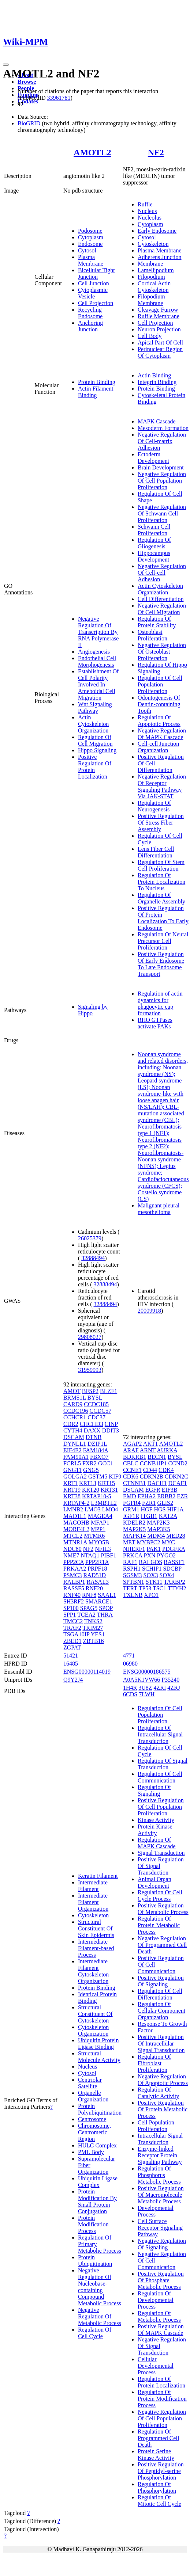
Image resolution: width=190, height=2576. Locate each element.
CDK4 (166, 1470)
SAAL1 (107, 1595)
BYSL (94, 1397)
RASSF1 (174, 1562)
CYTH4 (72, 1430)
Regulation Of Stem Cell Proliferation (161, 865)
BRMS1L (74, 1397)
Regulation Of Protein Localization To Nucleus (161, 881)
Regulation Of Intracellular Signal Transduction (160, 1734)
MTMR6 (94, 1536)
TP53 (144, 1588)
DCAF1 (177, 1483)
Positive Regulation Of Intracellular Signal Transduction (161, 2043)
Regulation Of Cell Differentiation (160, 1994)
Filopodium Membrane (151, 299)
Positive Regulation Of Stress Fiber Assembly (161, 822)
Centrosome (92, 2119)
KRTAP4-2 (76, 1503)
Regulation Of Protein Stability (157, 622)
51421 (70, 1655)
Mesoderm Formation (163, 428)
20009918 (149, 1311)
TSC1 (159, 1588)
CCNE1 (132, 1470)
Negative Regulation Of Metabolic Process (99, 2316)
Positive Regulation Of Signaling (161, 1981)
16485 (70, 1663)
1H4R (130, 1688)
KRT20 (90, 1490)
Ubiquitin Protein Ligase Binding (98, 2043)
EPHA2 (147, 1496)
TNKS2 (93, 1621)
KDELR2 (134, 1522)
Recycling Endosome (90, 313)
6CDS (130, 1694)
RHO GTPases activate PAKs (155, 1023)
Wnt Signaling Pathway (95, 707)
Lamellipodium (156, 270)
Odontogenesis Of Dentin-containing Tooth (159, 704)
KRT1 (70, 1483)
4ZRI (160, 1688)
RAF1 (130, 1562)
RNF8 (89, 1595)
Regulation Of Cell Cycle (94, 2332)
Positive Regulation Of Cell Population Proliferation (161, 1806)
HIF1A (175, 1509)
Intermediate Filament (93, 1885)
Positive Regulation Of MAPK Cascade (161, 2329)
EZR (182, 1496)
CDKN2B (151, 1476)
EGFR (152, 1490)
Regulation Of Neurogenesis (154, 806)
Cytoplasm (90, 237)
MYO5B (99, 1542)
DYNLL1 (74, 1444)
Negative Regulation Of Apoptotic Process (163, 2079)
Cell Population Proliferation (156, 2125)
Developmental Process (156, 2211)
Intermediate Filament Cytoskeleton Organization (93, 1971)
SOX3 (151, 1575)
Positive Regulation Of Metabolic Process (163, 1908)
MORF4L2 (76, 1529)
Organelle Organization (93, 2096)
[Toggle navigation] (6, 65)
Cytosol (87, 250)
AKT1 (150, 1444)
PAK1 (153, 1549)
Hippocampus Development (154, 556)
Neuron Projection (159, 329)
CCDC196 (75, 1411)
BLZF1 (108, 1391)
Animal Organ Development (154, 1882)
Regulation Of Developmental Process (156, 2300)
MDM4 (156, 1536)
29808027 (89, 1337)
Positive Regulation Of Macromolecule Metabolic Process (161, 2194)
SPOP (106, 1608)
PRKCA (132, 1555)
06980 (130, 1663)
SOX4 (167, 1575)
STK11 (154, 1582)
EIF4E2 (72, 1450)
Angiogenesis (94, 651)
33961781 (58, 98)
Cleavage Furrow (158, 310)
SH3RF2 (73, 1601)
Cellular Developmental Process (156, 2365)
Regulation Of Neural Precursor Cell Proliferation (163, 941)
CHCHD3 (91, 1424)
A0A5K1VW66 (141, 1680)
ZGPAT (72, 1647)
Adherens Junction (160, 257)
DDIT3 (110, 1430)
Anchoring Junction (90, 326)
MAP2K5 (134, 1529)
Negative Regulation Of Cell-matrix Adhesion (162, 441)
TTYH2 (177, 1588)
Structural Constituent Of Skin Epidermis (96, 1928)
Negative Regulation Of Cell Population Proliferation (162, 480)
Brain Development (161, 467)
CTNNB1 (134, 1483)
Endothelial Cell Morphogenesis (97, 661)
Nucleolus (149, 217)
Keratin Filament (98, 1876)
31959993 (89, 1370)
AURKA (167, 1450)
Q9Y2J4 (73, 1680)
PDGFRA (173, 1549)
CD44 (150, 1470)
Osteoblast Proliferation (152, 635)
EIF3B (170, 1490)
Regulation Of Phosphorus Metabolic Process (159, 2175)
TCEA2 (86, 1615)
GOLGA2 (75, 1476)
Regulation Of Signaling (154, 1790)
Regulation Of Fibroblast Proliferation (154, 2063)
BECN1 (157, 1457)
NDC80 (72, 1549)
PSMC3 (72, 1575)
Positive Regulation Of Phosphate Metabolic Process (161, 2280)
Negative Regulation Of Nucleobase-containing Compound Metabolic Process (99, 2286)
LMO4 (110, 1509)
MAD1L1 (74, 1516)
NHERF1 (134, 1549)
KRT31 (109, 1490)
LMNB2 (73, 1509)
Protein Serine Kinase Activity (156, 2454)
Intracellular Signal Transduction (160, 2138)
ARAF (131, 1450)
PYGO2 (166, 1555)
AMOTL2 (92, 152)
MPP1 (98, 1529)
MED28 (175, 1536)
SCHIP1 (151, 1568)
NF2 (156, 152)
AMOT (72, 1391)
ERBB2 (166, 1496)
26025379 (89, 1238)
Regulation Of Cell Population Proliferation (160, 684)
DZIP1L (97, 1444)
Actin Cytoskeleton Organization (93, 724)
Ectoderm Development (153, 457)
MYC (168, 1542)
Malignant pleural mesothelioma (158, 1208)
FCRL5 (72, 1463)
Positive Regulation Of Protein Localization (94, 767)
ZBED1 (72, 1641)
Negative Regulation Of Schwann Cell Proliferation (162, 513)
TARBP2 (174, 1582)
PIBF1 (108, 1555)
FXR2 (89, 1463)
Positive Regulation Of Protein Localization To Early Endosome (163, 918)
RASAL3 (97, 1582)
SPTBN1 (133, 1582)
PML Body (91, 2152)
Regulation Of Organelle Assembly (161, 898)
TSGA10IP (76, 1634)
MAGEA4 (100, 1516)
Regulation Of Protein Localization (161, 2382)
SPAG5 (88, 1608)
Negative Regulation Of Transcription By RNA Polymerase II (98, 632)
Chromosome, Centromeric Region (94, 2132)
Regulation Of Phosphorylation (157, 2487)
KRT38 (72, 1496)
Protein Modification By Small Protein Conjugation (97, 2201)
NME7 (71, 1555)
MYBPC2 (148, 1542)
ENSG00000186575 (147, 1671)
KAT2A (168, 1516)
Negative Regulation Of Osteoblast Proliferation (162, 651)
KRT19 (72, 1490)
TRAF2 (72, 1628)
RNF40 (72, 1595)
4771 (129, 1655)
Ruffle (145, 204)
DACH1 (157, 1483)
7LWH (146, 1694)
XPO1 (151, 1595)
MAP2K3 (158, 1522)
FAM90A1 (76, 1457)
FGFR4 (132, 1503)
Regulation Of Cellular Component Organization (161, 2010)
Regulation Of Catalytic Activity (158, 2092)
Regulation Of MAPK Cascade (157, 1843)
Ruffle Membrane (158, 316)
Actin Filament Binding (95, 391)
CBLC (130, 1463)
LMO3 (93, 1509)
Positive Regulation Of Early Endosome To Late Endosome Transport (161, 964)
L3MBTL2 (103, 1503)
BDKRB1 (134, 1457)
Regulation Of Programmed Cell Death (158, 2438)
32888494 (93, 1258)
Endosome (90, 244)
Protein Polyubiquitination (100, 2109)
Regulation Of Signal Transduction (162, 1764)
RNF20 (94, 1588)
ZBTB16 (93, 1641)
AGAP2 (132, 1444)
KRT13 (87, 1483)
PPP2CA (73, 1562)
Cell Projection (95, 303)
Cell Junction (93, 283)
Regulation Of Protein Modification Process (162, 2398)
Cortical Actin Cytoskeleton (154, 286)
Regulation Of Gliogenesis (154, 543)
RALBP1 (74, 1582)
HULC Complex (97, 2145)
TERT (130, 1588)
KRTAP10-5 (96, 1496)
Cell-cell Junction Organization (158, 747)
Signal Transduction (161, 1853)
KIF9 (115, 1476)
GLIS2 (165, 1503)
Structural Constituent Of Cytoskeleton (95, 2014)
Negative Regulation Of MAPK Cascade (162, 733)
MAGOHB (76, 1522)
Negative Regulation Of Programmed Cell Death (162, 1945)
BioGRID (29, 123)
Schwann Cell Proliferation (154, 530)
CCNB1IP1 (153, 1463)
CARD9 (72, 1404)
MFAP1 (100, 1522)
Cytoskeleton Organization (93, 2030)
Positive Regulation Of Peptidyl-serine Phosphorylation (161, 2471)
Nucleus (147, 211)
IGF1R (131, 1516)
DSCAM (73, 1437)
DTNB (94, 1437)
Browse (27, 82)
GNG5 (91, 1470)
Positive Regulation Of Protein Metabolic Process (162, 2109)
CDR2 (70, 1424)
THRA (105, 1615)
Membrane (150, 263)
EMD (129, 1496)
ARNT (148, 1450)
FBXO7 (99, 1457)
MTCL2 (72, 1536)
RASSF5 (73, 1588)
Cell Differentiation (160, 599)
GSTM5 (97, 1476)
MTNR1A (75, 1542)
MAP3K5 (158, 1529)
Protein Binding (96, 382)
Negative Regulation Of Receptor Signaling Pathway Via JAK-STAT (162, 786)
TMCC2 (73, 1621)
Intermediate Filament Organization (93, 1902)
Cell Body (149, 336)
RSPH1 (132, 1568)
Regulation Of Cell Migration (95, 740)
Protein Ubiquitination (95, 2260)
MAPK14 (134, 1536)
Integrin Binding (157, 382)
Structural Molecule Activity (99, 2056)
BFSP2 (90, 1391)
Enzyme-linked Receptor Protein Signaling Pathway (160, 2155)
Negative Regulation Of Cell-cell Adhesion (162, 572)
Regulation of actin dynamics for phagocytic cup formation (160, 1003)
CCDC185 (96, 1404)
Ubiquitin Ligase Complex (98, 2181)
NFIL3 (103, 1549)
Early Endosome (157, 231)
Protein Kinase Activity (155, 1829)
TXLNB (132, 1595)
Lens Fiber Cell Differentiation (156, 852)
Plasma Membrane (90, 260)
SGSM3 (132, 1575)
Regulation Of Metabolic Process (159, 2316)
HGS (159, 1509)
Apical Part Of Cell (160, 342)
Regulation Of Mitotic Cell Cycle (159, 2500)
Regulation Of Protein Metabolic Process (159, 1925)
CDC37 (96, 1417)
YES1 (98, 1634)
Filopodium (151, 277)
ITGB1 (149, 1516)
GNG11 (72, 1470)
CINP (111, 1424)
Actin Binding (154, 375)
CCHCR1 (74, 1417)
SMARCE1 (98, 1601)
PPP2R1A (97, 1562)
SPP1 (69, 1615)
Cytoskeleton (153, 244)
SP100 (71, 1608)
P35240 (170, 1680)
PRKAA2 (74, 1568)
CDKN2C (176, 1476)
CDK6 (130, 1476)
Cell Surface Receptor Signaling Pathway (160, 2227)
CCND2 (177, 1463)
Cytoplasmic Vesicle (93, 293)
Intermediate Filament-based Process (96, 1948)
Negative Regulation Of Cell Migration (162, 608)
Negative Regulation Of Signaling (162, 2244)
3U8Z (145, 1688)
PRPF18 (97, 1568)
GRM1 (131, 1509)
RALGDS (150, 1562)
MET (129, 1542)
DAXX (91, 1430)
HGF (146, 1509)
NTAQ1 (90, 1555)
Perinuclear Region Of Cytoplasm (160, 352)
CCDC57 (100, 1411)
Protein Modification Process (93, 2224)
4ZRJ (173, 1688)
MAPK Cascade (157, 421)
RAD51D (94, 1575)
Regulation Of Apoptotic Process (159, 720)
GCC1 (105, 1463)
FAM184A (95, 1450)
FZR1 (149, 1503)
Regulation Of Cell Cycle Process (160, 1895)
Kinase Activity (156, 1820)
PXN (149, 1555)
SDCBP (172, 1568)
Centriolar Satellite (90, 2083)
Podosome (90, 231)
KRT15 (106, 1483)
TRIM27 (93, 1628)
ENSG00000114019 (87, 1671)
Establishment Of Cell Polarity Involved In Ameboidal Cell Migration (98, 684)
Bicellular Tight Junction (96, 273)
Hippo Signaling (97, 750)
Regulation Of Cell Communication (160, 1777)
